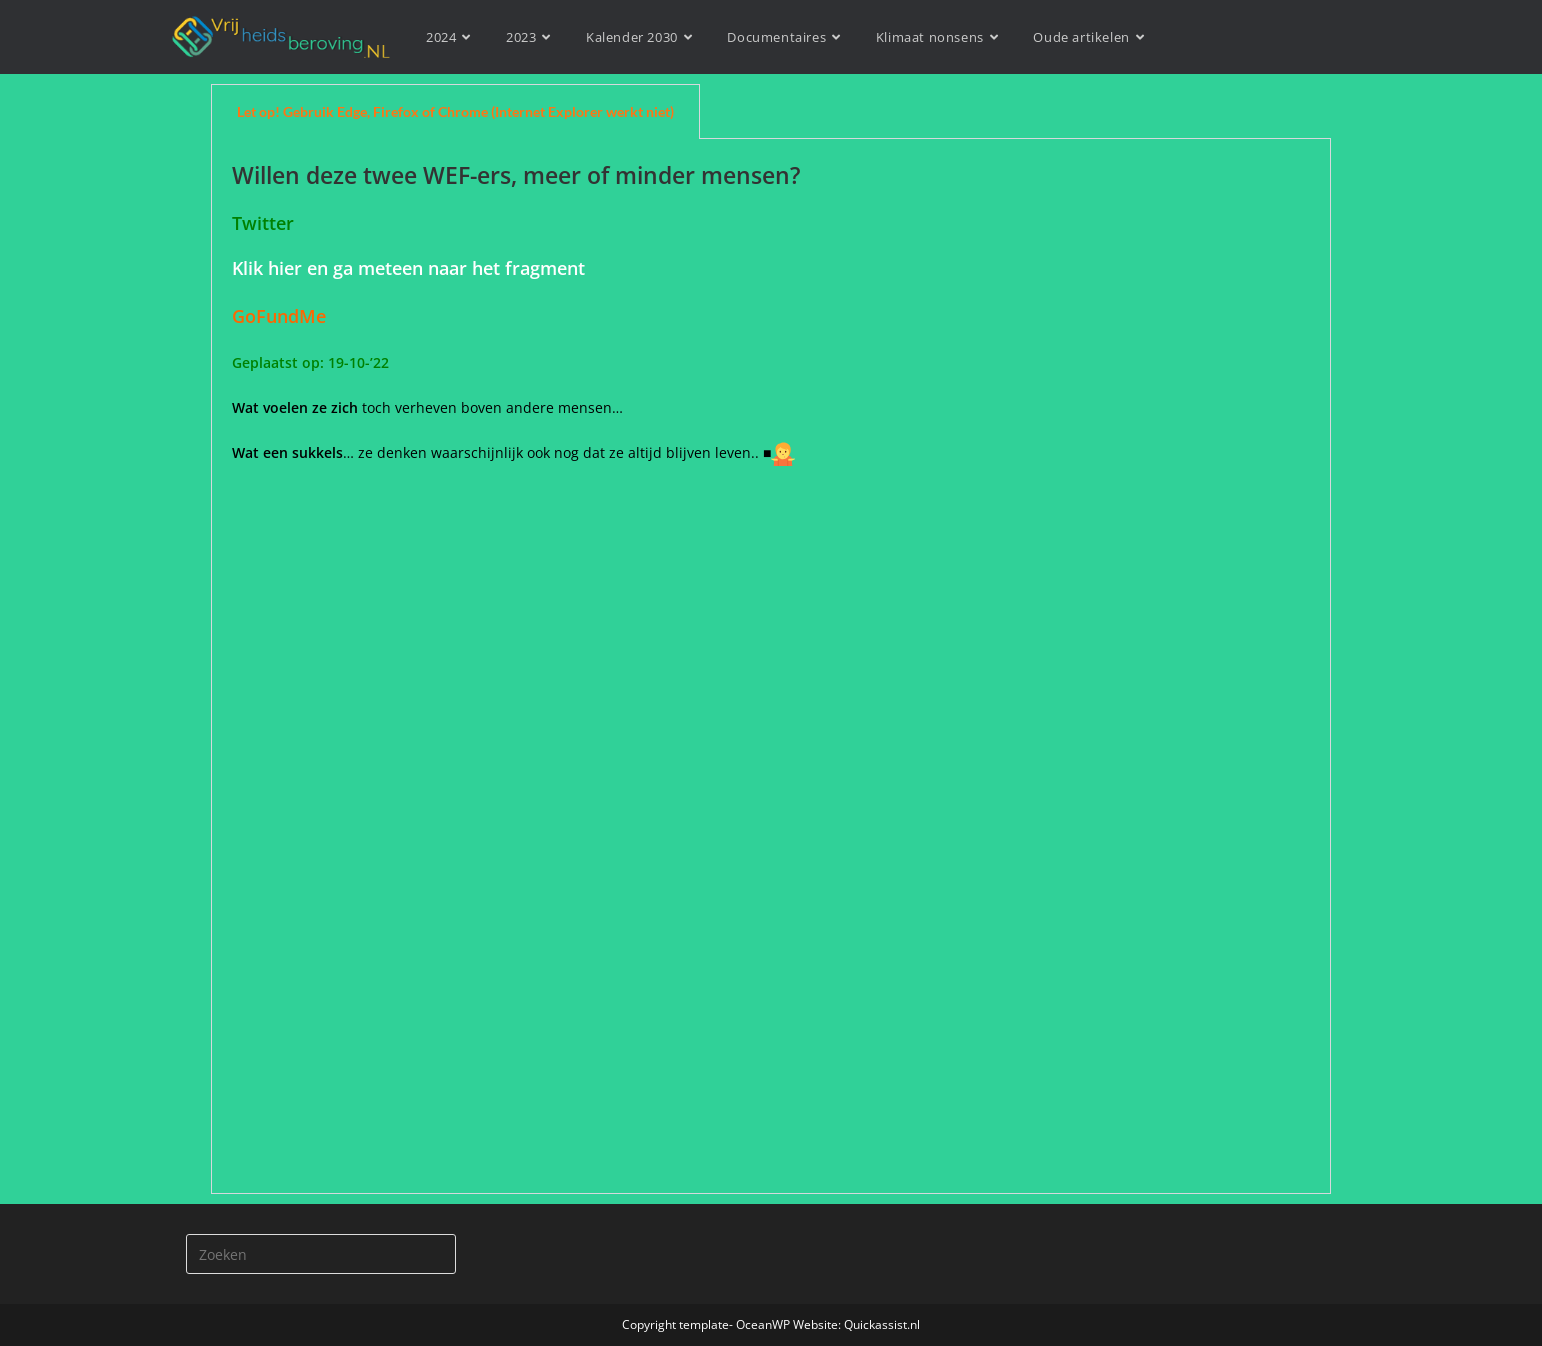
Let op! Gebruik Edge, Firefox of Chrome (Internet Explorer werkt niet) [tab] (455, 111)
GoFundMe (284, 316)
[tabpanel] (771, 666)
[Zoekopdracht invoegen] (321, 1254)
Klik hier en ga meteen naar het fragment (408, 268)
